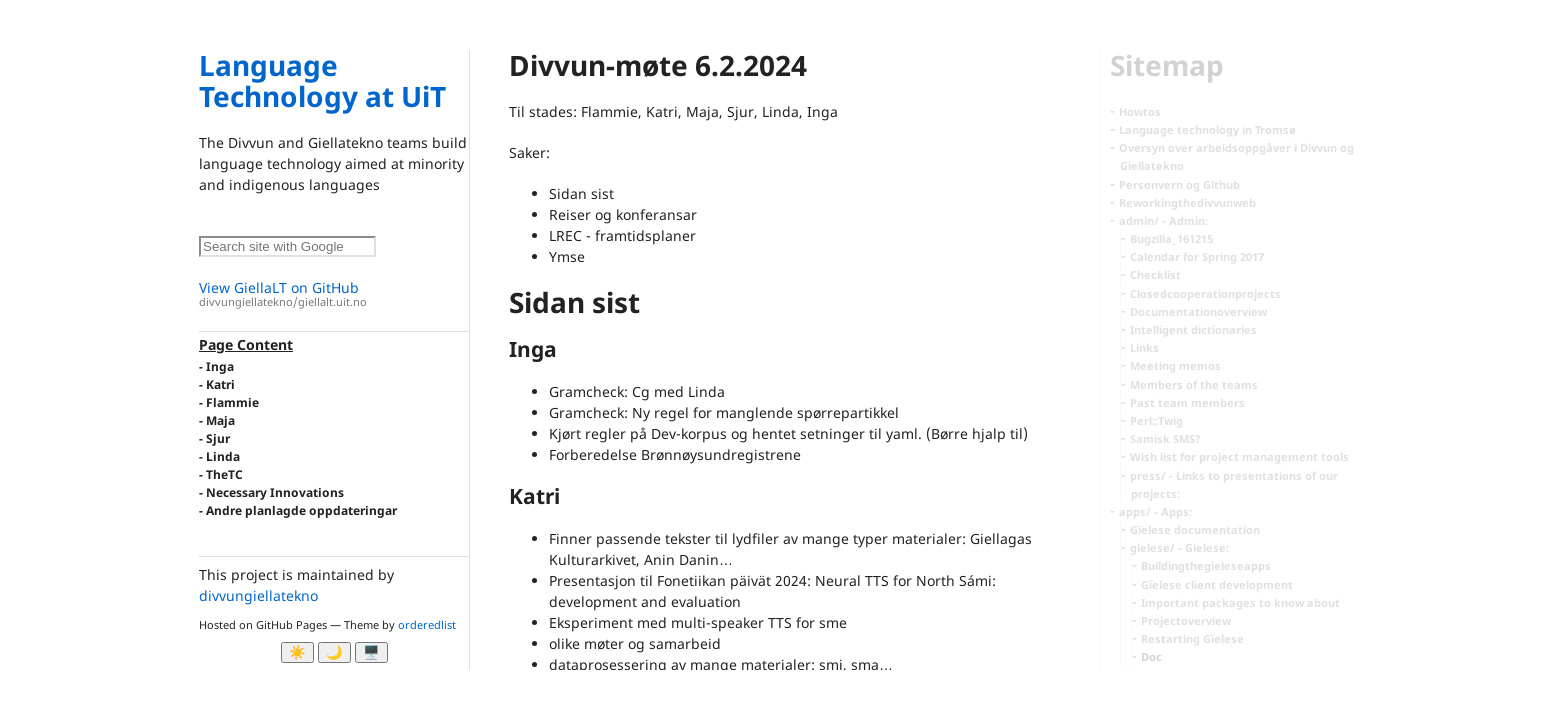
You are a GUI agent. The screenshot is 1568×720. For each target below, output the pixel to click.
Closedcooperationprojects (1205, 293)
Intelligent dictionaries (1193, 329)
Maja (220, 420)
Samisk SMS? (1165, 438)
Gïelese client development (1217, 584)
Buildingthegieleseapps (1206, 565)
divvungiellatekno (258, 595)
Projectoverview (1186, 620)
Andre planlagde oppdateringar (301, 510)
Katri (220, 384)
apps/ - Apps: (1155, 511)
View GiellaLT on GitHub (334, 294)
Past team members (1187, 402)
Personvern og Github (1179, 184)
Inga (220, 366)
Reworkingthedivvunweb (1187, 202)
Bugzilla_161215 (1171, 238)
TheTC (224, 474)
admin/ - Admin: (1163, 220)
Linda (223, 456)
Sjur (218, 438)
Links (1144, 347)
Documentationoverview (1198, 311)
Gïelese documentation (1195, 529)
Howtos (1140, 111)
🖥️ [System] (371, 652)
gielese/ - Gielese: (1179, 547)
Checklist (1155, 274)
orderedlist (427, 624)
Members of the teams (1194, 384)
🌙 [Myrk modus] (334, 652)
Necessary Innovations (275, 492)
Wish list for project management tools (1239, 456)
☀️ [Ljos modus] (297, 652)
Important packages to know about (1240, 602)
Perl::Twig (1156, 420)
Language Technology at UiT (322, 80)
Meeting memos (1175, 365)
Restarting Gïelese (1192, 638)
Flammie (232, 402)
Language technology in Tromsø (1207, 129)
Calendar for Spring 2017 (1197, 256)
